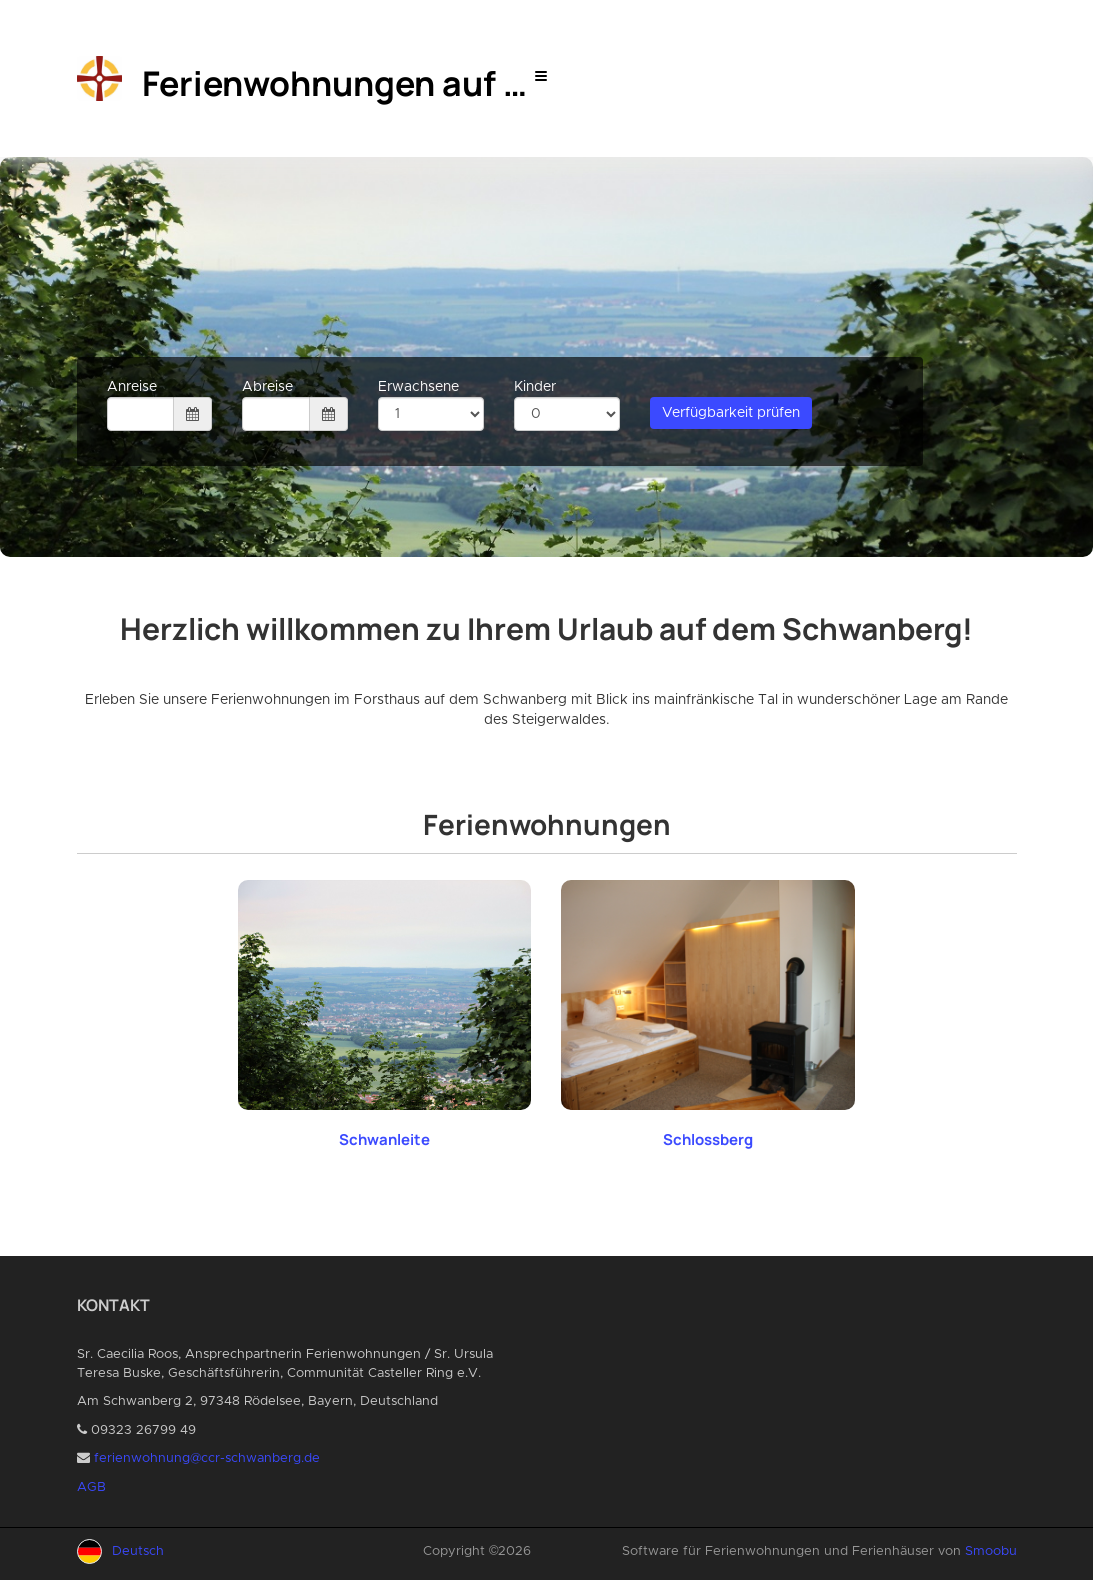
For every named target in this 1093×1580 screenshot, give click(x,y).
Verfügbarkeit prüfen (731, 413)
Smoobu (991, 1551)
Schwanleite (384, 1139)
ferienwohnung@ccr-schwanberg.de (207, 1458)
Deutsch (138, 1551)
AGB (91, 1487)
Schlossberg (708, 1139)
